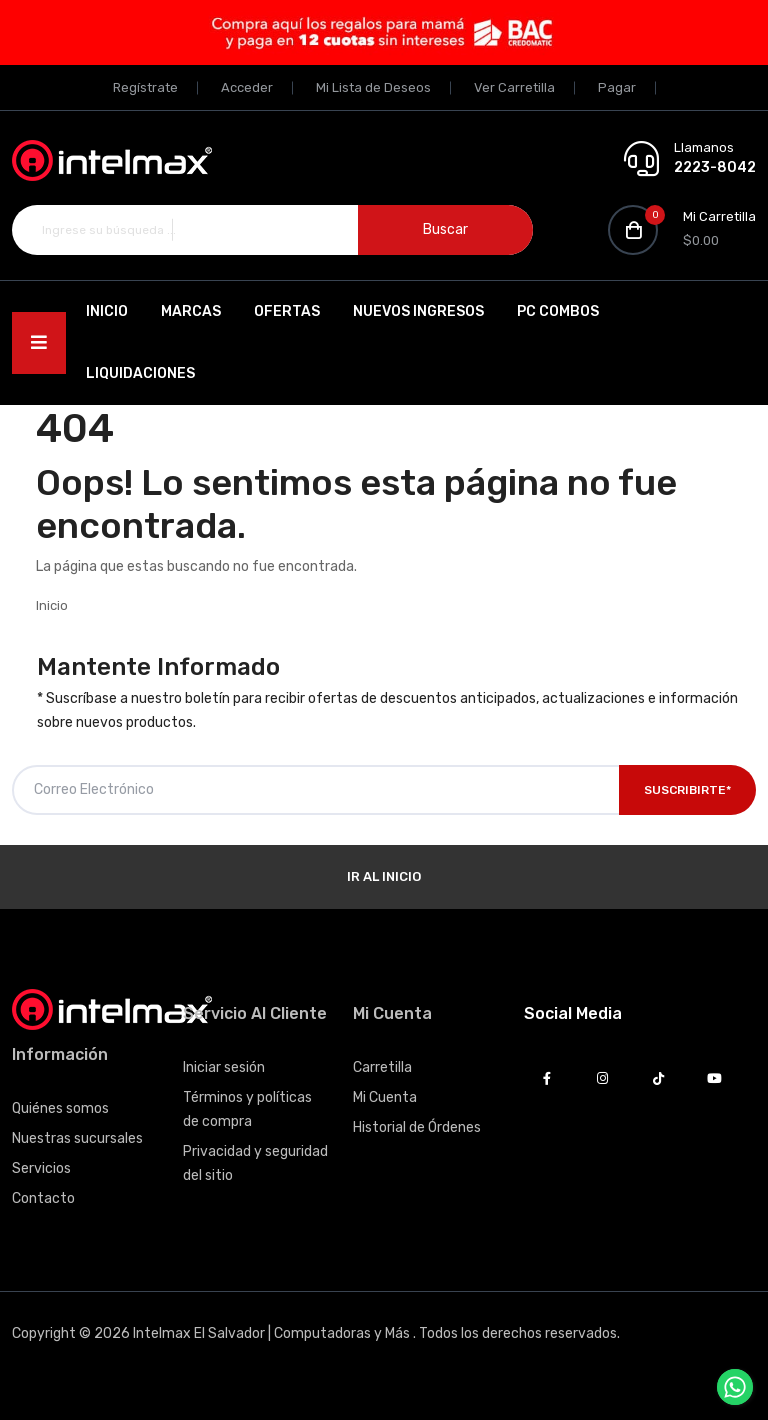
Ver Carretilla (514, 87)
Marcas (190, 311)
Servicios (41, 1168)
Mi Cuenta (385, 1097)
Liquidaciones (139, 373)
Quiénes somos (60, 1108)
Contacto (43, 1198)
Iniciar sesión (224, 1067)
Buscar (445, 229)
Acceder (247, 87)
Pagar (617, 87)
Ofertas (286, 311)
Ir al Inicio (384, 876)
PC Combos (557, 311)
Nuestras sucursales (77, 1138)
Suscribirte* (687, 790)
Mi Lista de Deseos (373, 87)
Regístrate (145, 87)
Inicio (106, 311)
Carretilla (382, 1067)
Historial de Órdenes (417, 1127)
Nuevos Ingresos (417, 311)
